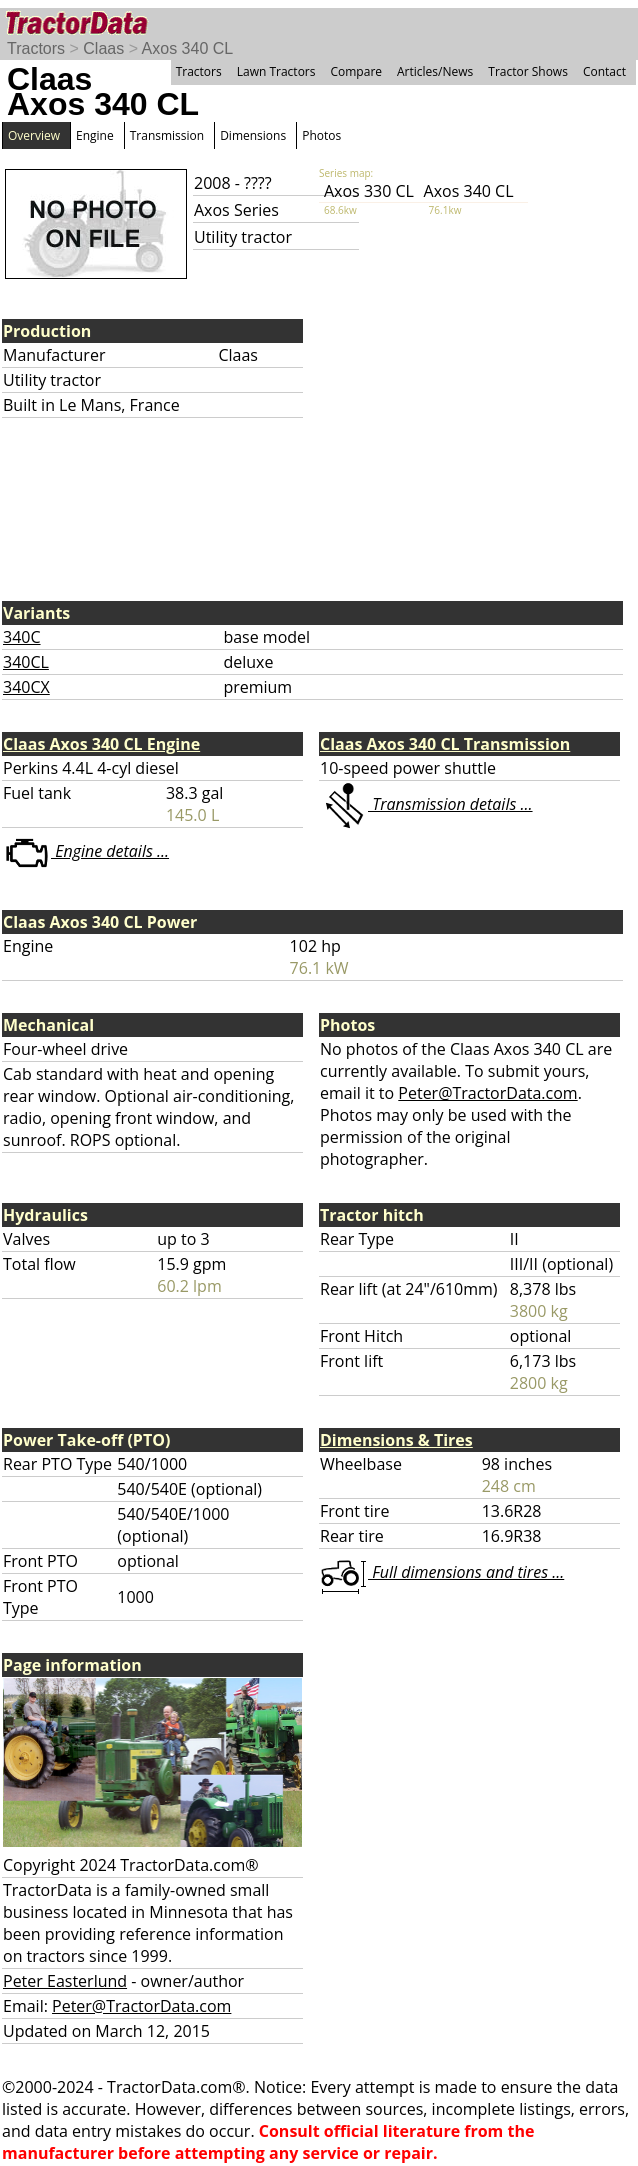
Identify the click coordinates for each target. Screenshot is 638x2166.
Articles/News (435, 71)
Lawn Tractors (276, 71)
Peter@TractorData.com (487, 1093)
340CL (26, 662)
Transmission (167, 135)
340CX (26, 687)
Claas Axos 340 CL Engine (101, 744)
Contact (604, 71)
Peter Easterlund (65, 1981)
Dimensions (253, 135)
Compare (356, 71)
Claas (103, 48)
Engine (95, 135)
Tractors (36, 48)
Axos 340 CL (188, 48)
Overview (34, 135)
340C (22, 637)
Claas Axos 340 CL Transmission (445, 744)
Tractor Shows (528, 71)
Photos (321, 135)
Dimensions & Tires (396, 1440)
